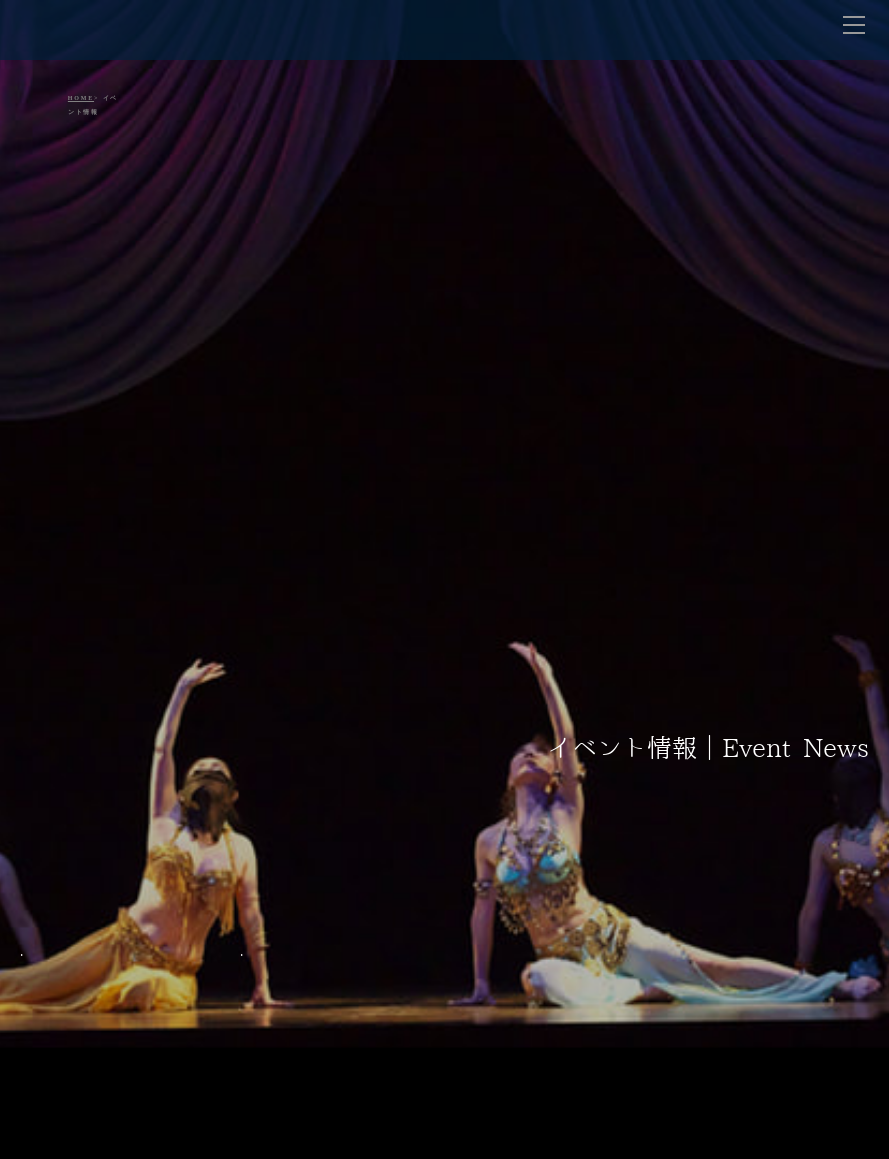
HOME (81, 98)
